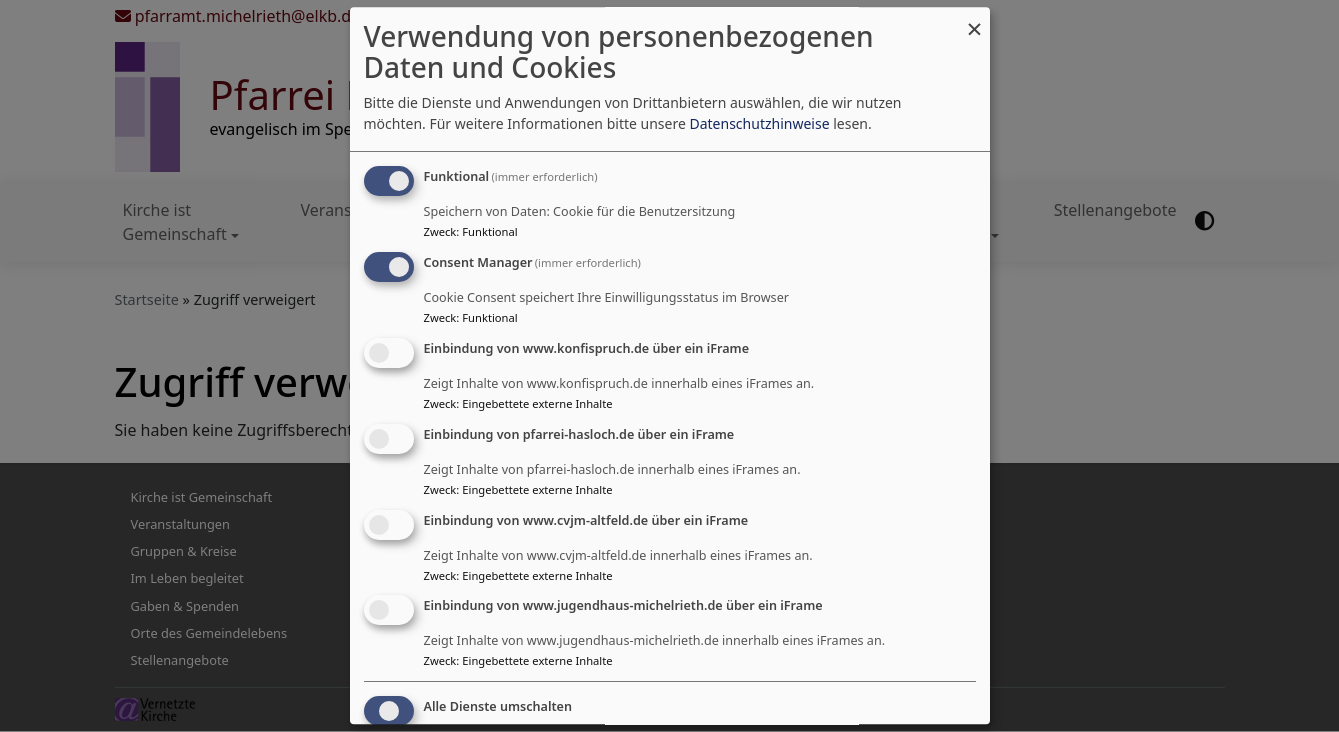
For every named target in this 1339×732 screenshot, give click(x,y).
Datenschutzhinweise (759, 124)
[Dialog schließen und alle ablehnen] (975, 19)
